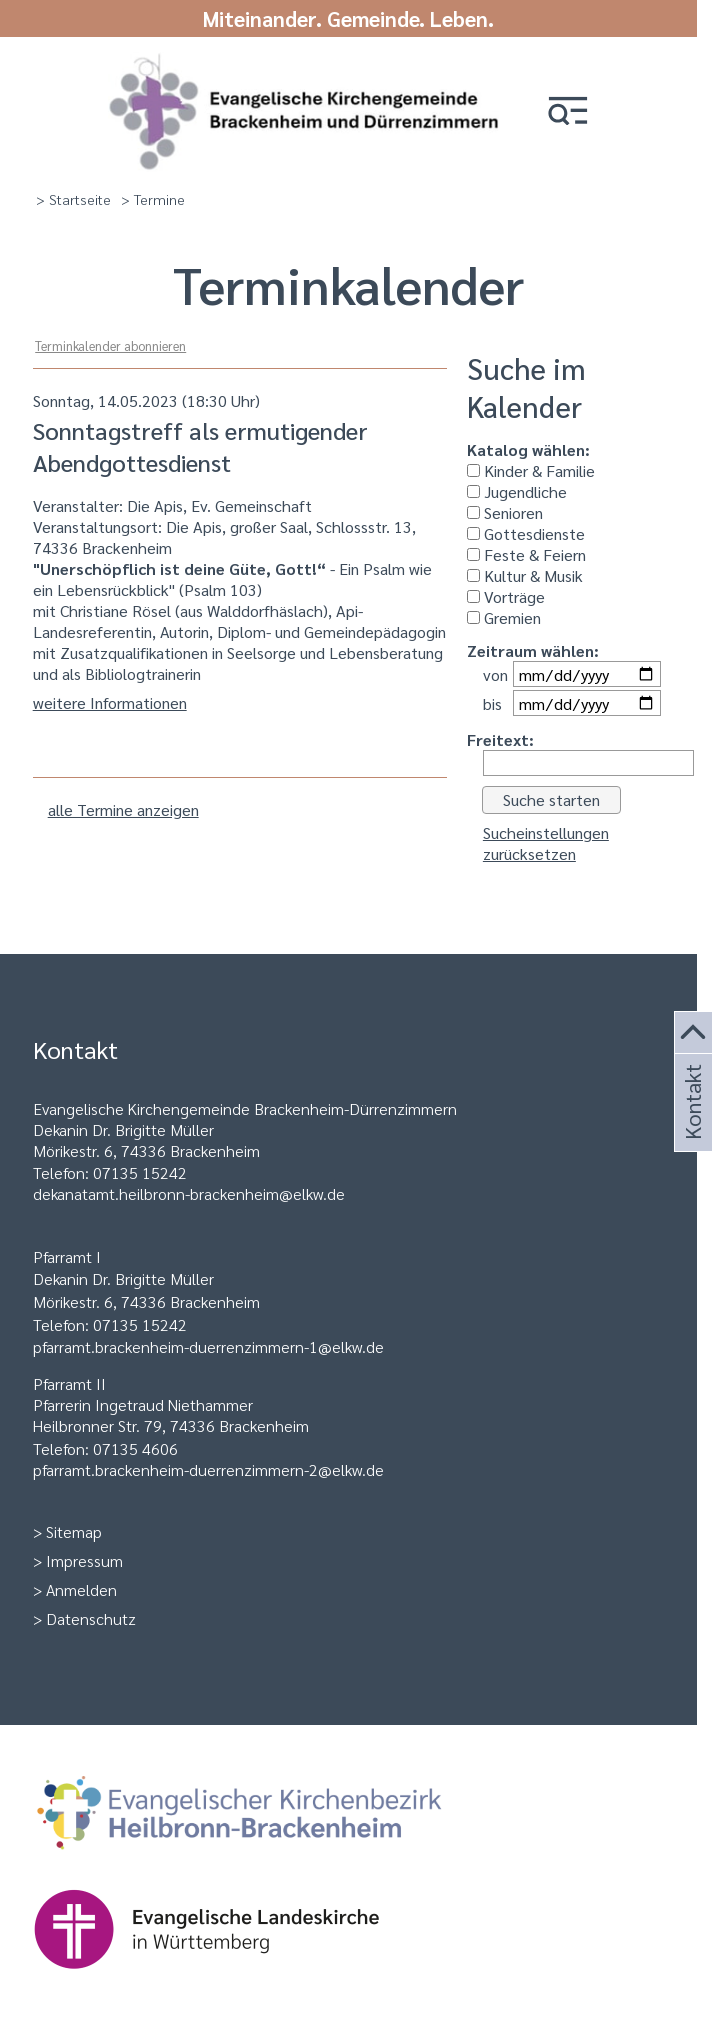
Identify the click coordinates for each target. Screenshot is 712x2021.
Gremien (504, 617)
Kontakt (691, 1126)
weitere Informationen (110, 702)
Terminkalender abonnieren (110, 345)
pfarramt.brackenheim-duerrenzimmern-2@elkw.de (208, 1469)
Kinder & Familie (531, 470)
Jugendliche (517, 491)
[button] (568, 112)
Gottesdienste (526, 533)
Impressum (84, 1560)
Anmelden (81, 1589)
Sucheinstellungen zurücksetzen (546, 843)
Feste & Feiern (526, 554)
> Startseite (73, 199)
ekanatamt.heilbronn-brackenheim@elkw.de (193, 1193)
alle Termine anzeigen (123, 809)
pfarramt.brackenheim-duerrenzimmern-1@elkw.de (208, 1346)
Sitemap (74, 1531)
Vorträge (506, 596)
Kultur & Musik (525, 575)
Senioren (505, 512)
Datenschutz (91, 1618)
